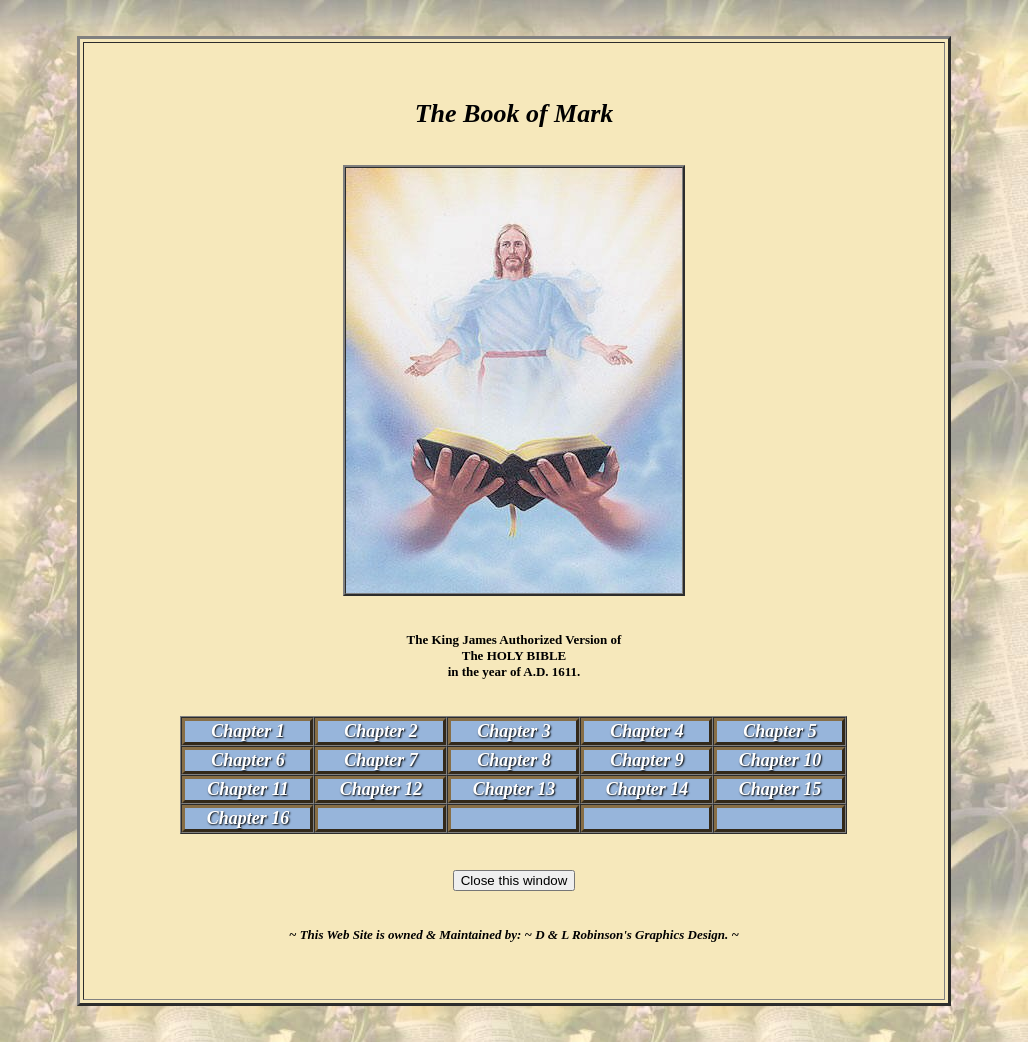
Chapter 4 (647, 731)
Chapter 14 (647, 789)
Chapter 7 (381, 760)
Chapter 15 (780, 789)
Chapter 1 (248, 731)
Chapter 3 (514, 731)
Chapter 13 (514, 789)
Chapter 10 (780, 760)
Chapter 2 (381, 731)
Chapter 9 (647, 760)
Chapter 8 (514, 760)
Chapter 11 (248, 789)
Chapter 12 (381, 789)
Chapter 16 (248, 818)
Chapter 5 (780, 731)
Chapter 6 (248, 760)
